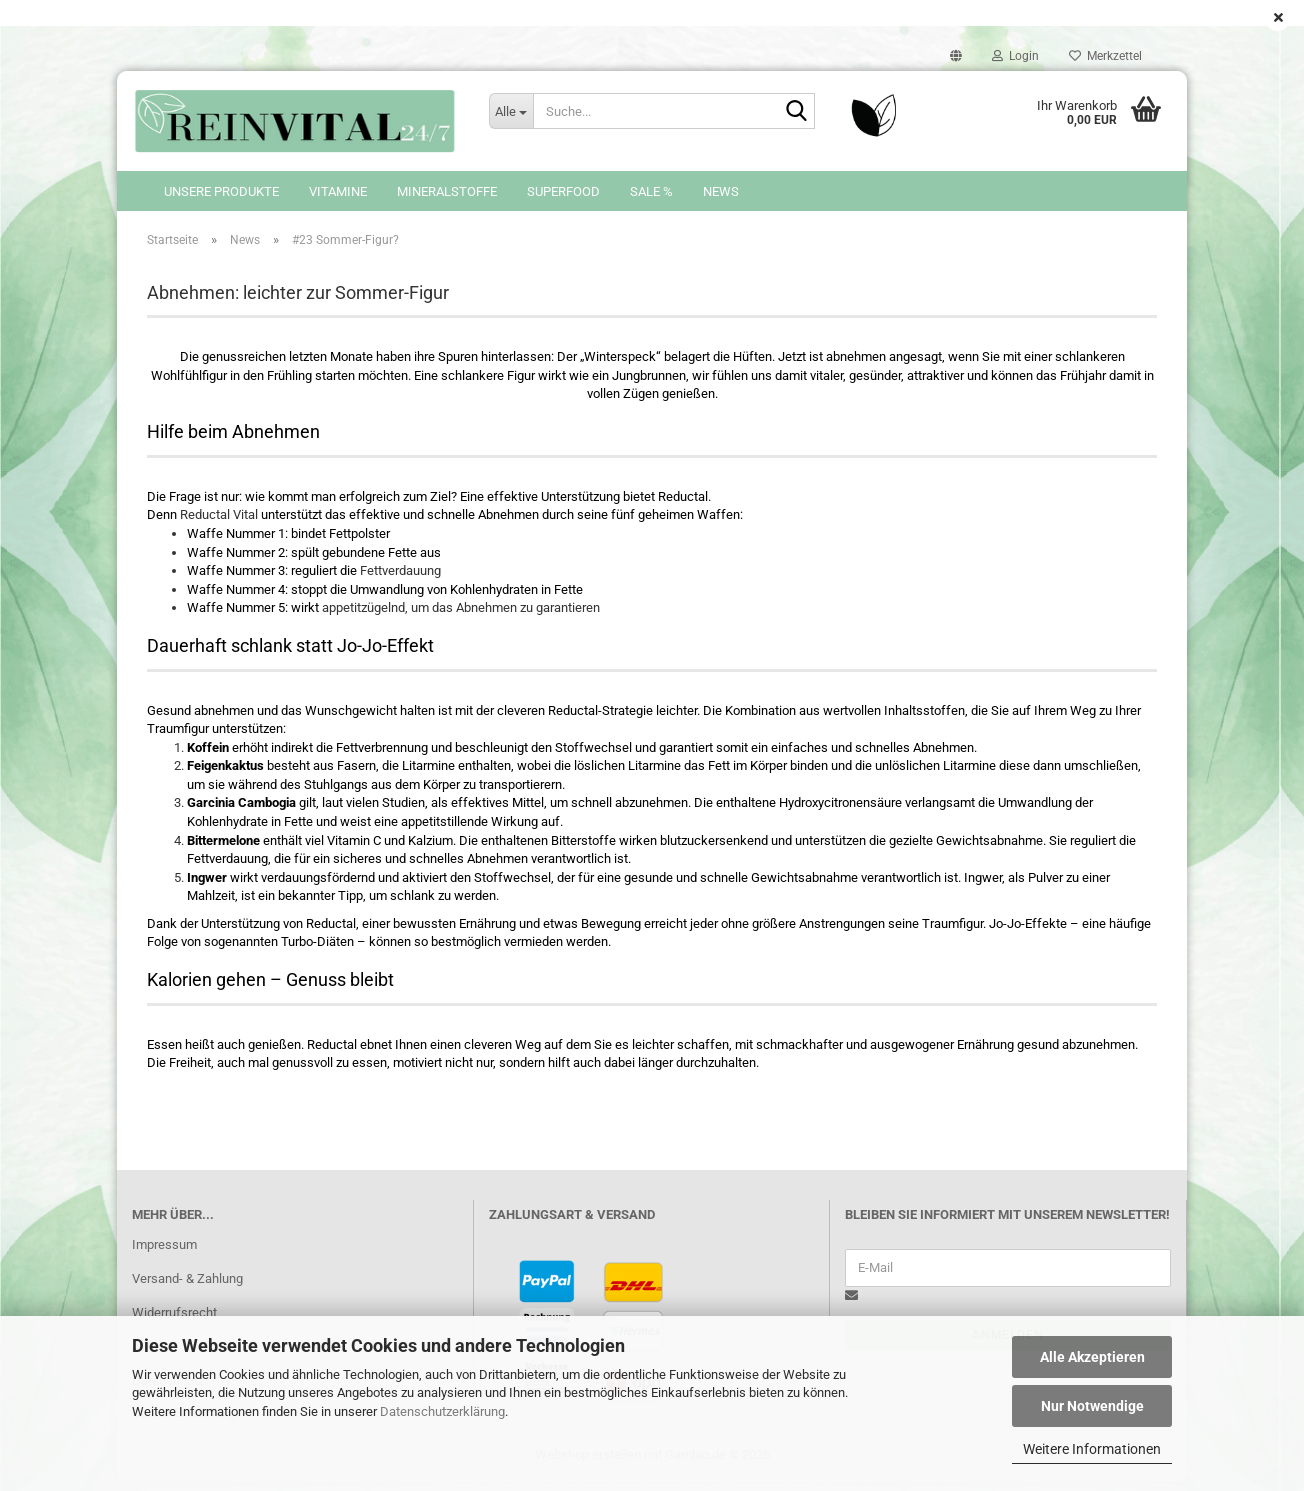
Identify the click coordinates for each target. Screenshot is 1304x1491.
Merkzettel (1105, 56)
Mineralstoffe (447, 191)
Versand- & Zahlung (187, 1288)
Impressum (164, 1254)
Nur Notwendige (1092, 1406)
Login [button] (1015, 56)
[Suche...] (511, 111)
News (721, 191)
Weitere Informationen (1092, 1449)
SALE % (651, 191)
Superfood (563, 191)
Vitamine (338, 191)
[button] (956, 56)
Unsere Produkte (221, 191)
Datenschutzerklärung (442, 1411)
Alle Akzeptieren (1092, 1357)
